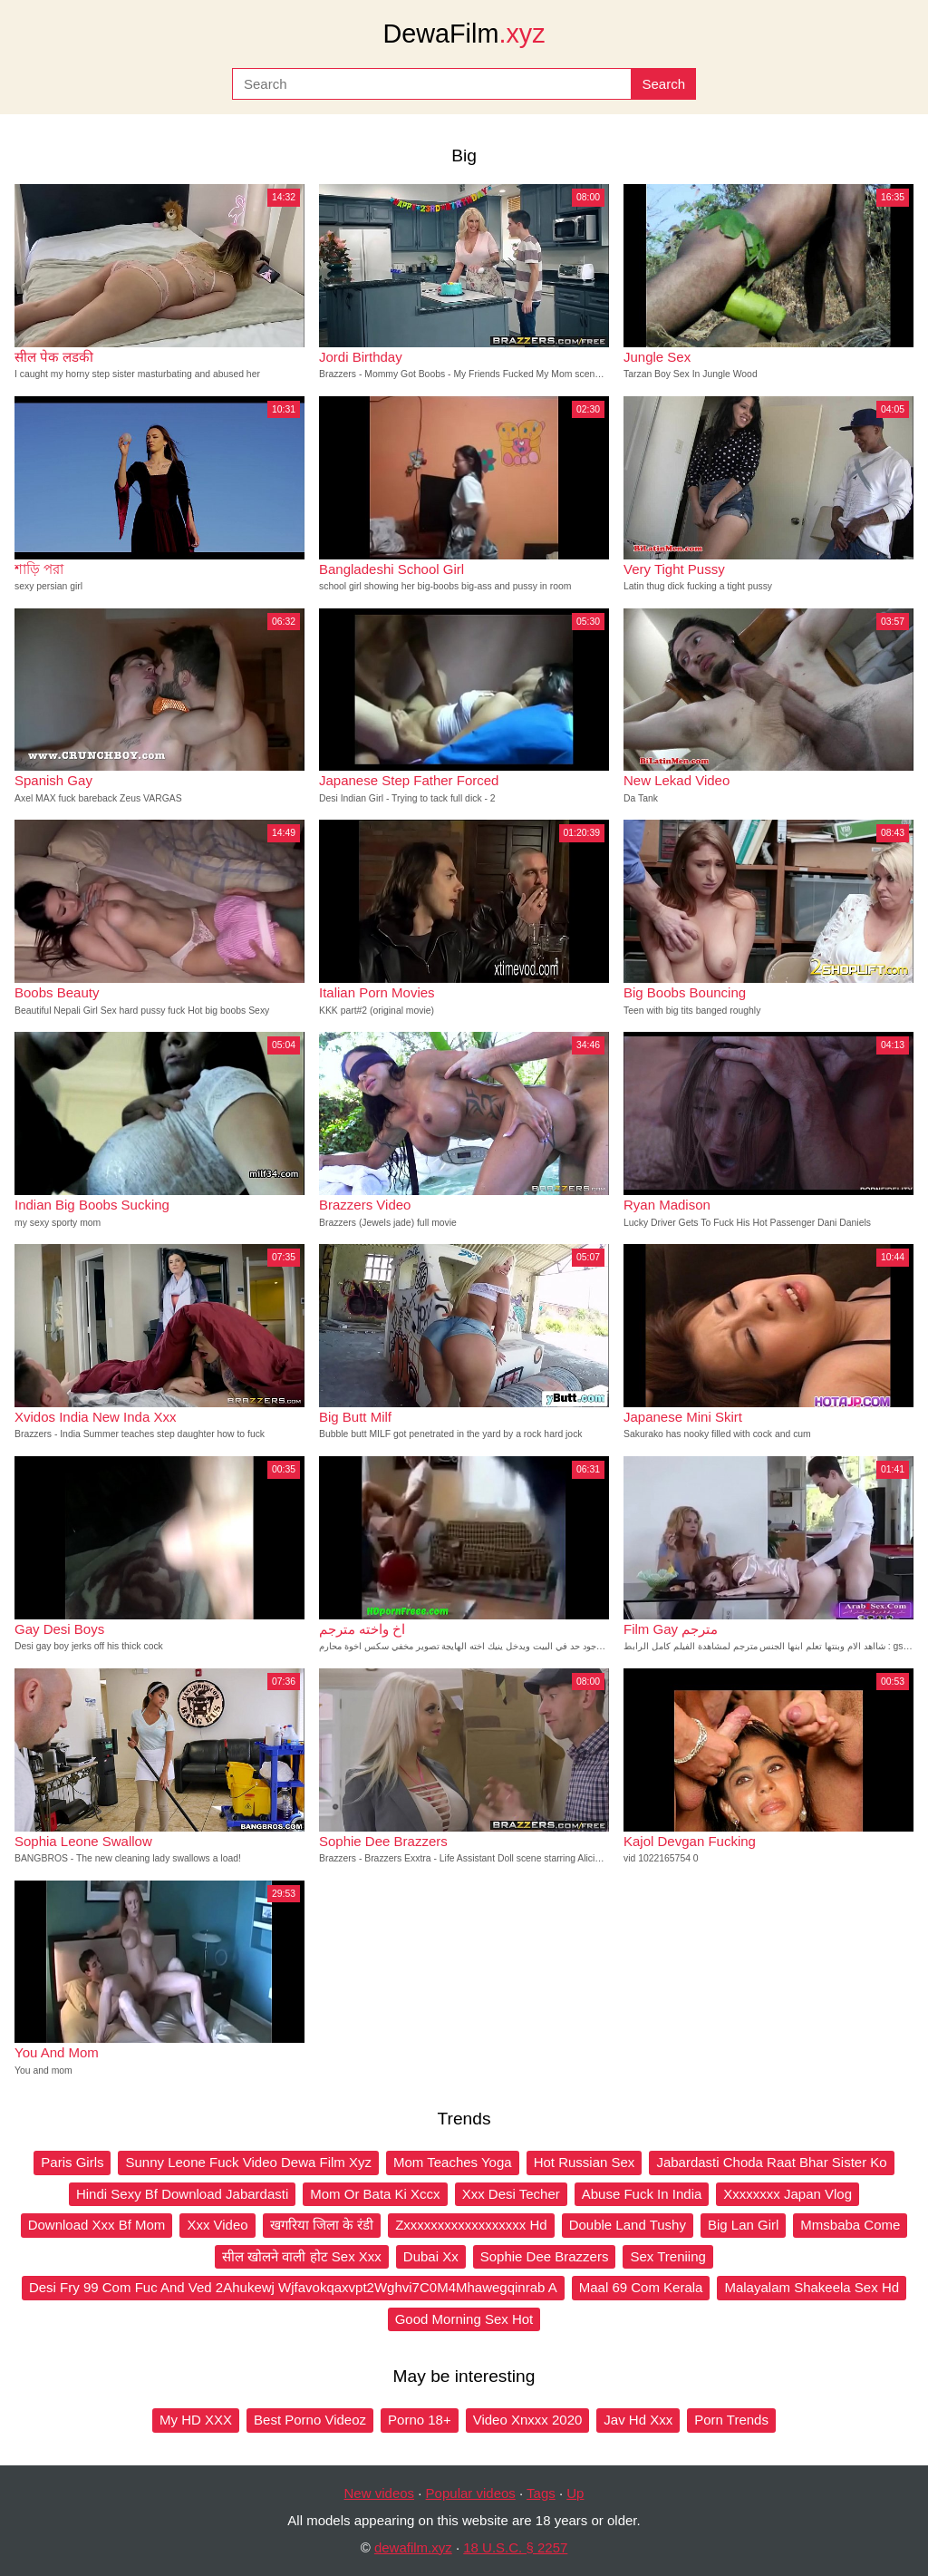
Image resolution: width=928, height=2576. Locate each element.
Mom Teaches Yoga (452, 2162)
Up (575, 2493)
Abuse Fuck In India (642, 2194)
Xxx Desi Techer (511, 2194)
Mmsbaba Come (850, 2224)
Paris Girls (72, 2162)
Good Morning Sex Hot (464, 2319)
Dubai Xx (431, 2256)
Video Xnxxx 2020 (528, 2419)
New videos (379, 2493)
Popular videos (471, 2493)
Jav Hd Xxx (638, 2419)
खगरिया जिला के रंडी (322, 2224)
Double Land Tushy (627, 2224)
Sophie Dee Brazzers (544, 2256)
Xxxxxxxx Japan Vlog (787, 2194)
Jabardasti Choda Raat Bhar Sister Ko (771, 2162)
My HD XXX (196, 2419)
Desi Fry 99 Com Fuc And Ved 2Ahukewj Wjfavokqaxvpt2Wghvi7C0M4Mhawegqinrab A (293, 2287)
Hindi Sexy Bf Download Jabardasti (182, 2194)
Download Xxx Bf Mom (97, 2224)
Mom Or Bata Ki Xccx (375, 2194)
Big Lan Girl (743, 2224)
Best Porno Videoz (310, 2419)
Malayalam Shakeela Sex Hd (811, 2287)
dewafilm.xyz (413, 2547)
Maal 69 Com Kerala (641, 2287)
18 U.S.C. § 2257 (515, 2547)
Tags (541, 2493)
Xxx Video (217, 2224)
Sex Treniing (667, 2256)
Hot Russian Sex (584, 2162)
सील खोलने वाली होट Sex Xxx (302, 2256)
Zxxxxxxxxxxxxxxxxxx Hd (471, 2224)
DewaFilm (463, 33)
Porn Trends (731, 2419)
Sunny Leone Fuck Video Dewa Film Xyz (248, 2162)
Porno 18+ (419, 2419)
